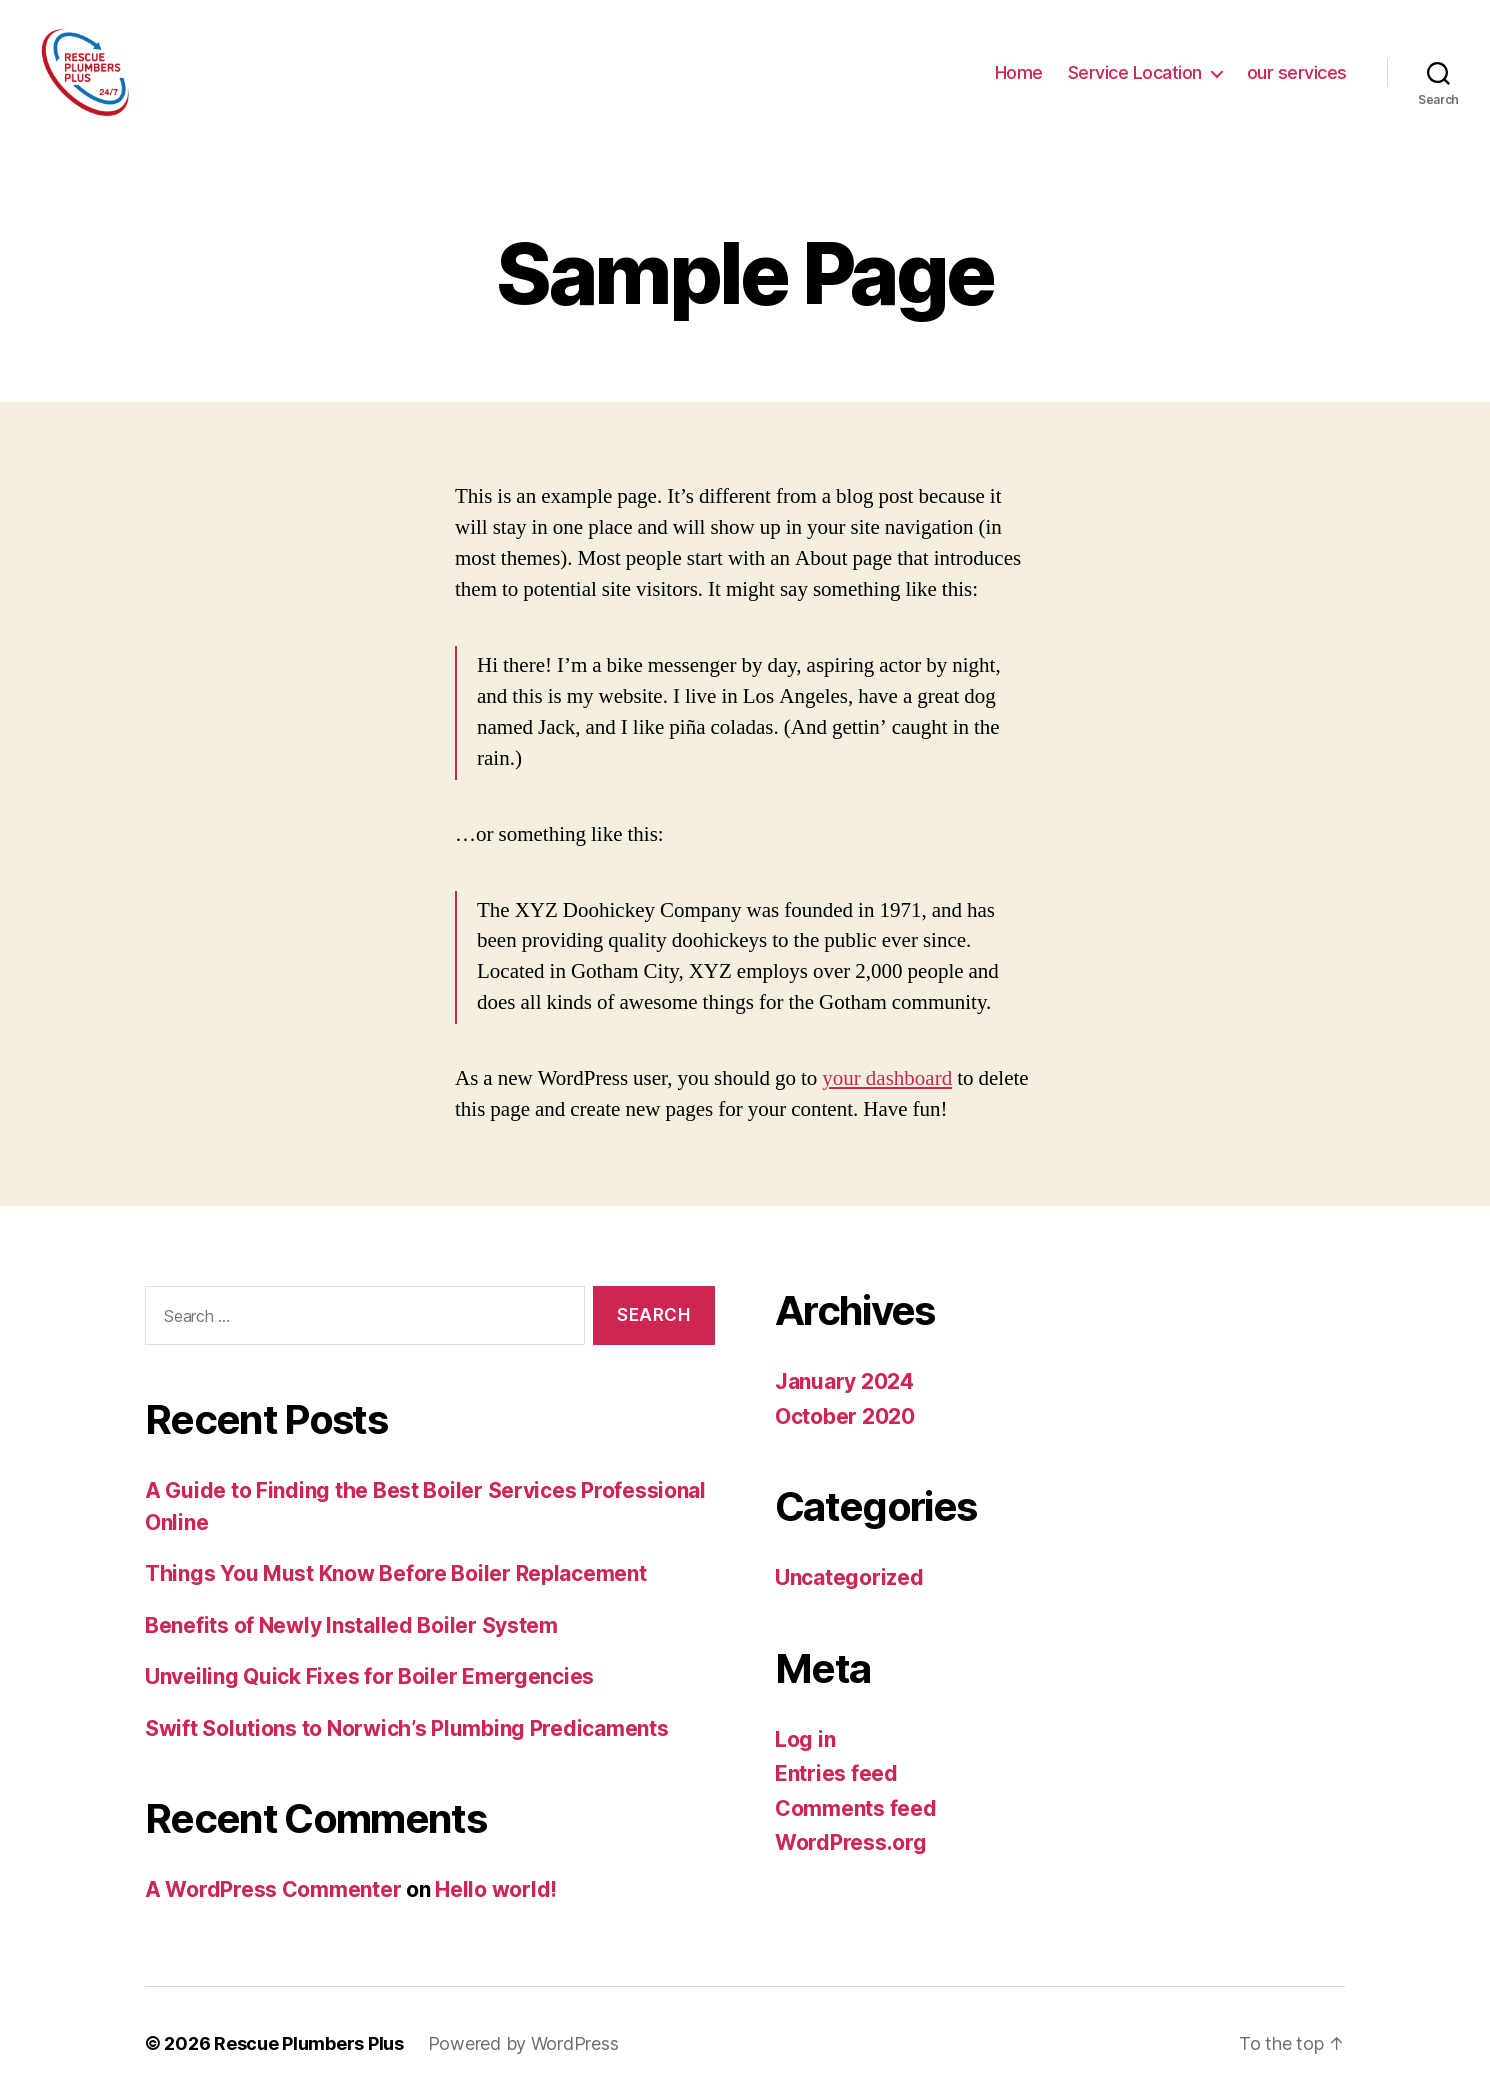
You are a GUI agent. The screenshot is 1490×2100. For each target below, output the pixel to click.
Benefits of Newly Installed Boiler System (351, 1625)
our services (1297, 72)
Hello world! (496, 1889)
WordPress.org (851, 1842)
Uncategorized (849, 1577)
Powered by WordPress (523, 2043)
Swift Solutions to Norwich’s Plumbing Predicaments (407, 1728)
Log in (805, 1739)
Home (1019, 72)
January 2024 (844, 1381)
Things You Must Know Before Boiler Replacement (396, 1573)
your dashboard (887, 1078)
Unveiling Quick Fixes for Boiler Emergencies (369, 1676)
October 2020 (845, 1416)
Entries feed (836, 1773)
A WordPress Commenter (273, 1889)
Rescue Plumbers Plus (309, 2043)
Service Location (1135, 72)
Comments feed (856, 1808)
